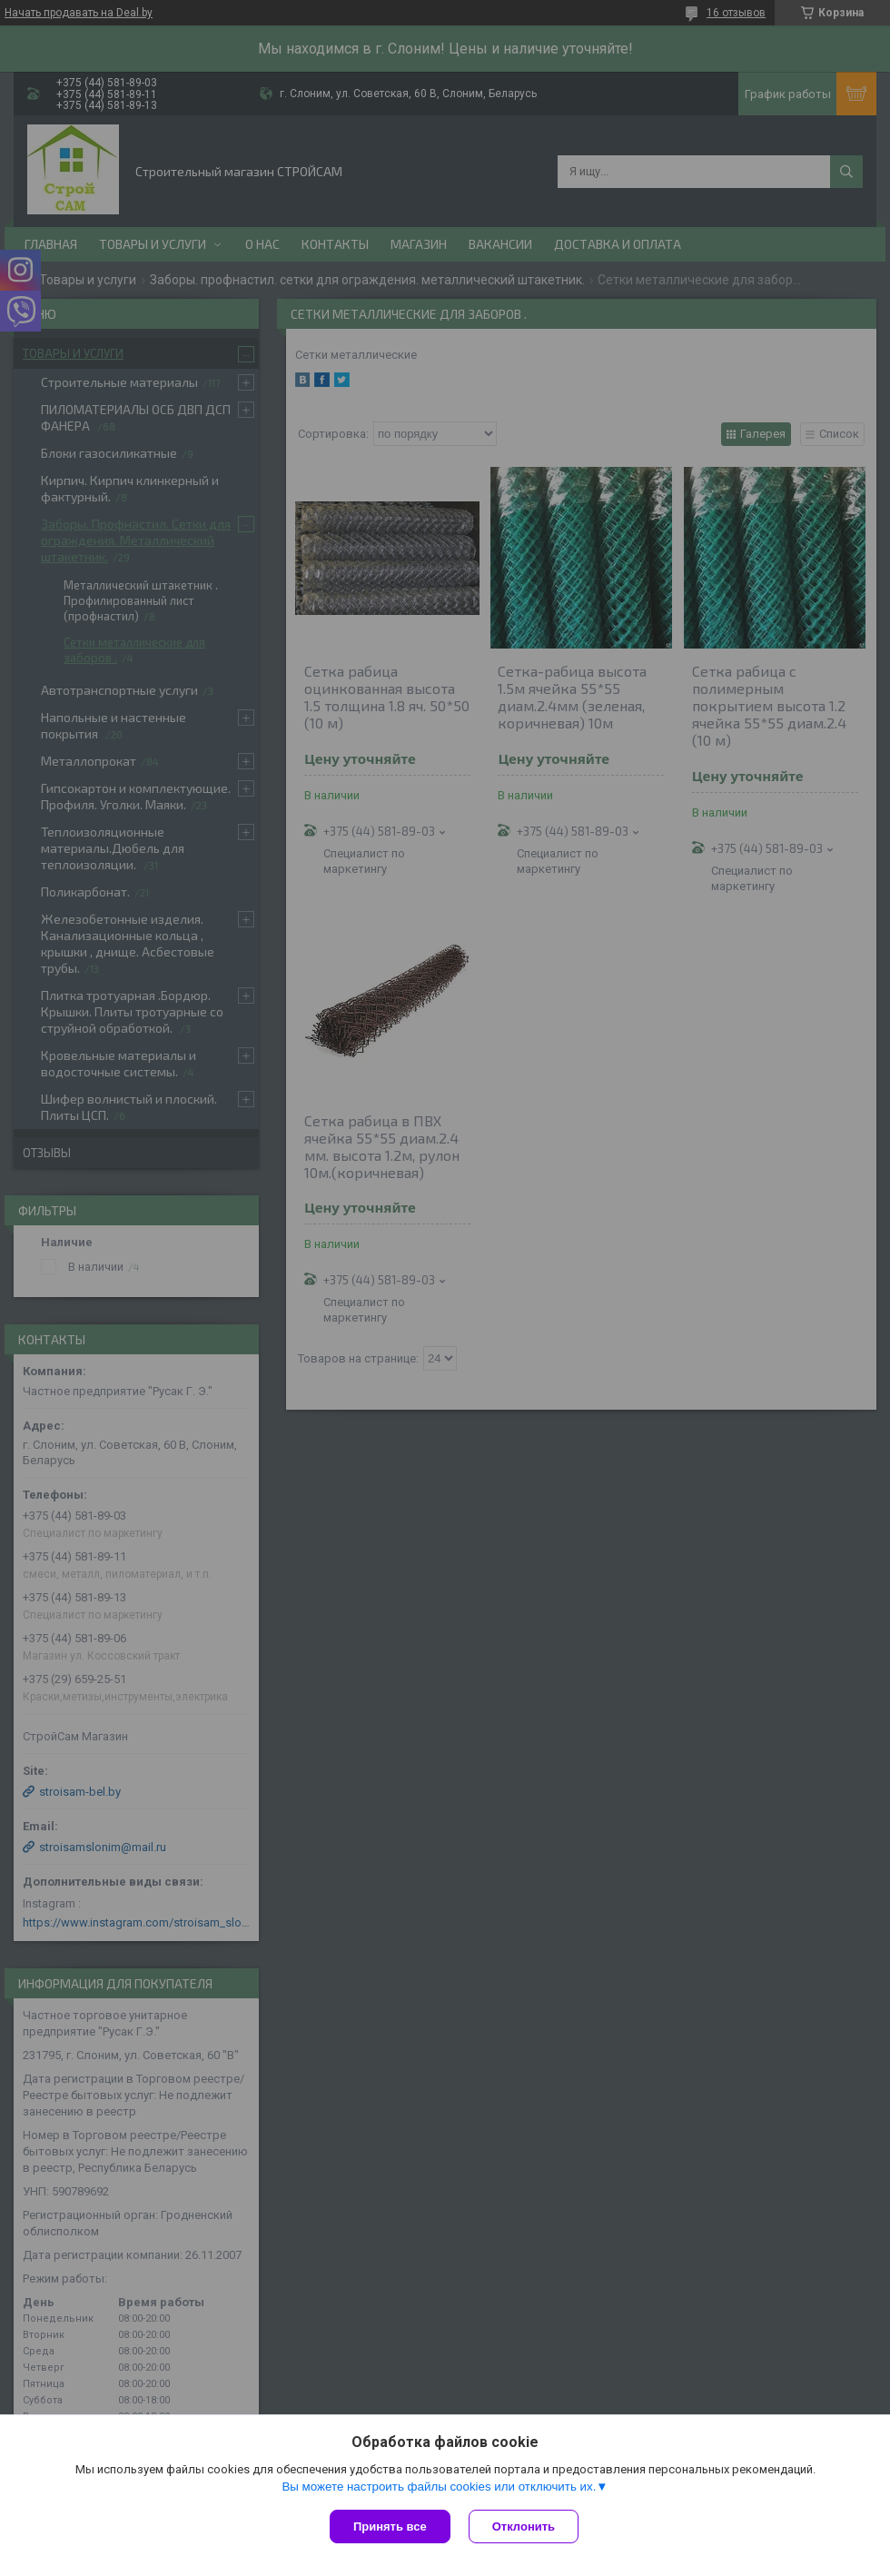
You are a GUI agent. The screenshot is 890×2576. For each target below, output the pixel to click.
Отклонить (523, 2526)
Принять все (390, 2526)
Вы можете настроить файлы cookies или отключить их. (439, 2486)
